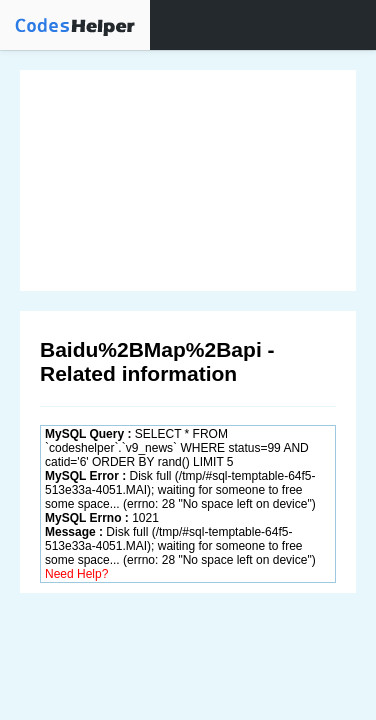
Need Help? (76, 574)
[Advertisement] (188, 180)
